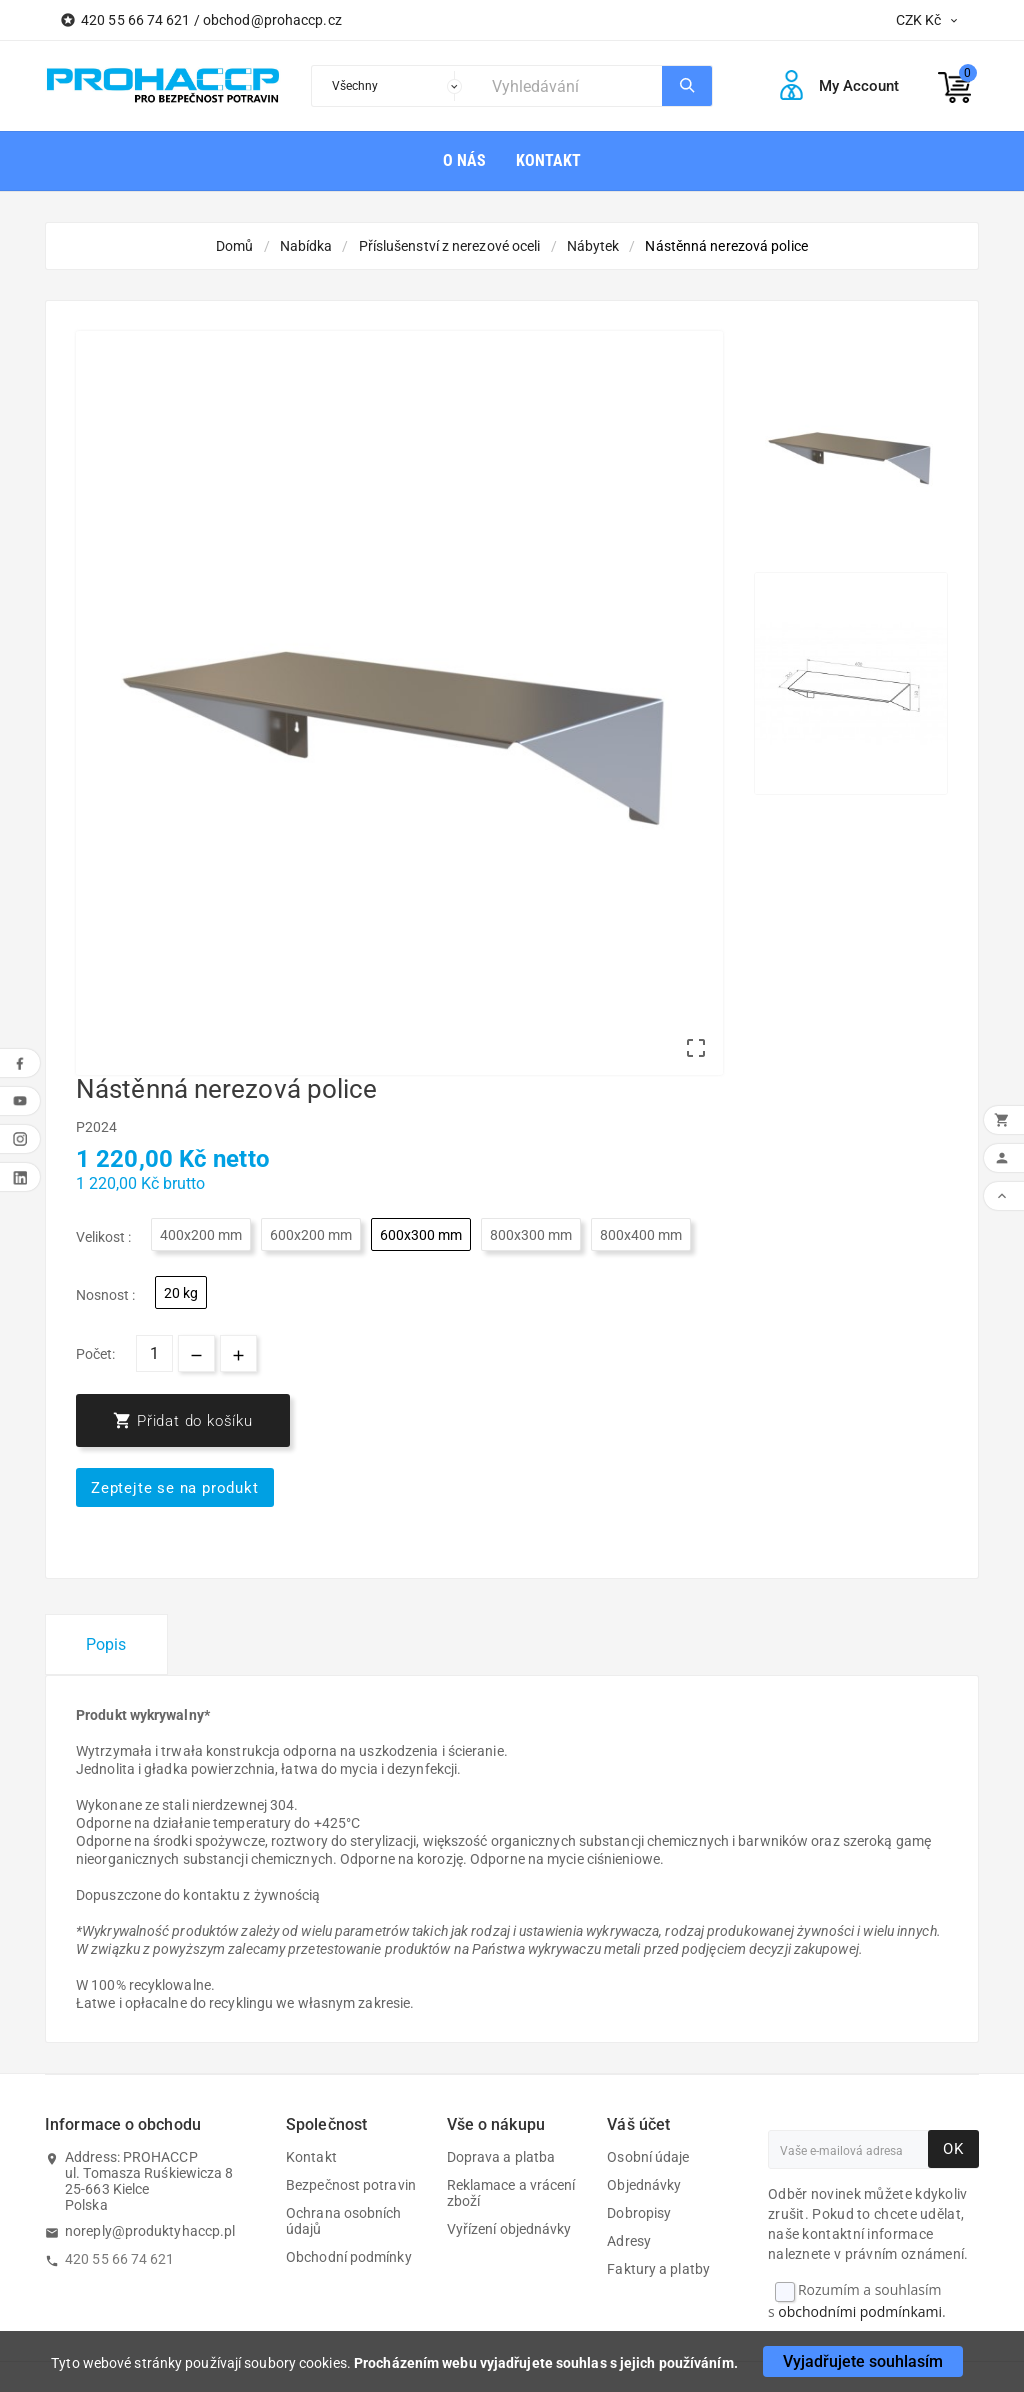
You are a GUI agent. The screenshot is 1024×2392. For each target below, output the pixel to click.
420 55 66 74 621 (120, 2259)
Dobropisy (639, 2213)
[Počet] (154, 1353)
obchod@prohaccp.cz (272, 20)
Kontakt (311, 2157)
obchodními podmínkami (860, 2311)
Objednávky (644, 2185)
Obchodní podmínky (349, 2257)
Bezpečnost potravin (351, 2185)
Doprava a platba (501, 2157)
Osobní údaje (648, 2157)
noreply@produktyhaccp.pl (150, 2231)
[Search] (572, 86)
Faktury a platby (658, 2269)
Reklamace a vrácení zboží (511, 2193)
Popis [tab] (106, 1644)
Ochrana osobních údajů (344, 2221)
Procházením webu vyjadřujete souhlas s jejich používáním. (546, 2363)
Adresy (629, 2241)
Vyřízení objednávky (509, 2229)
